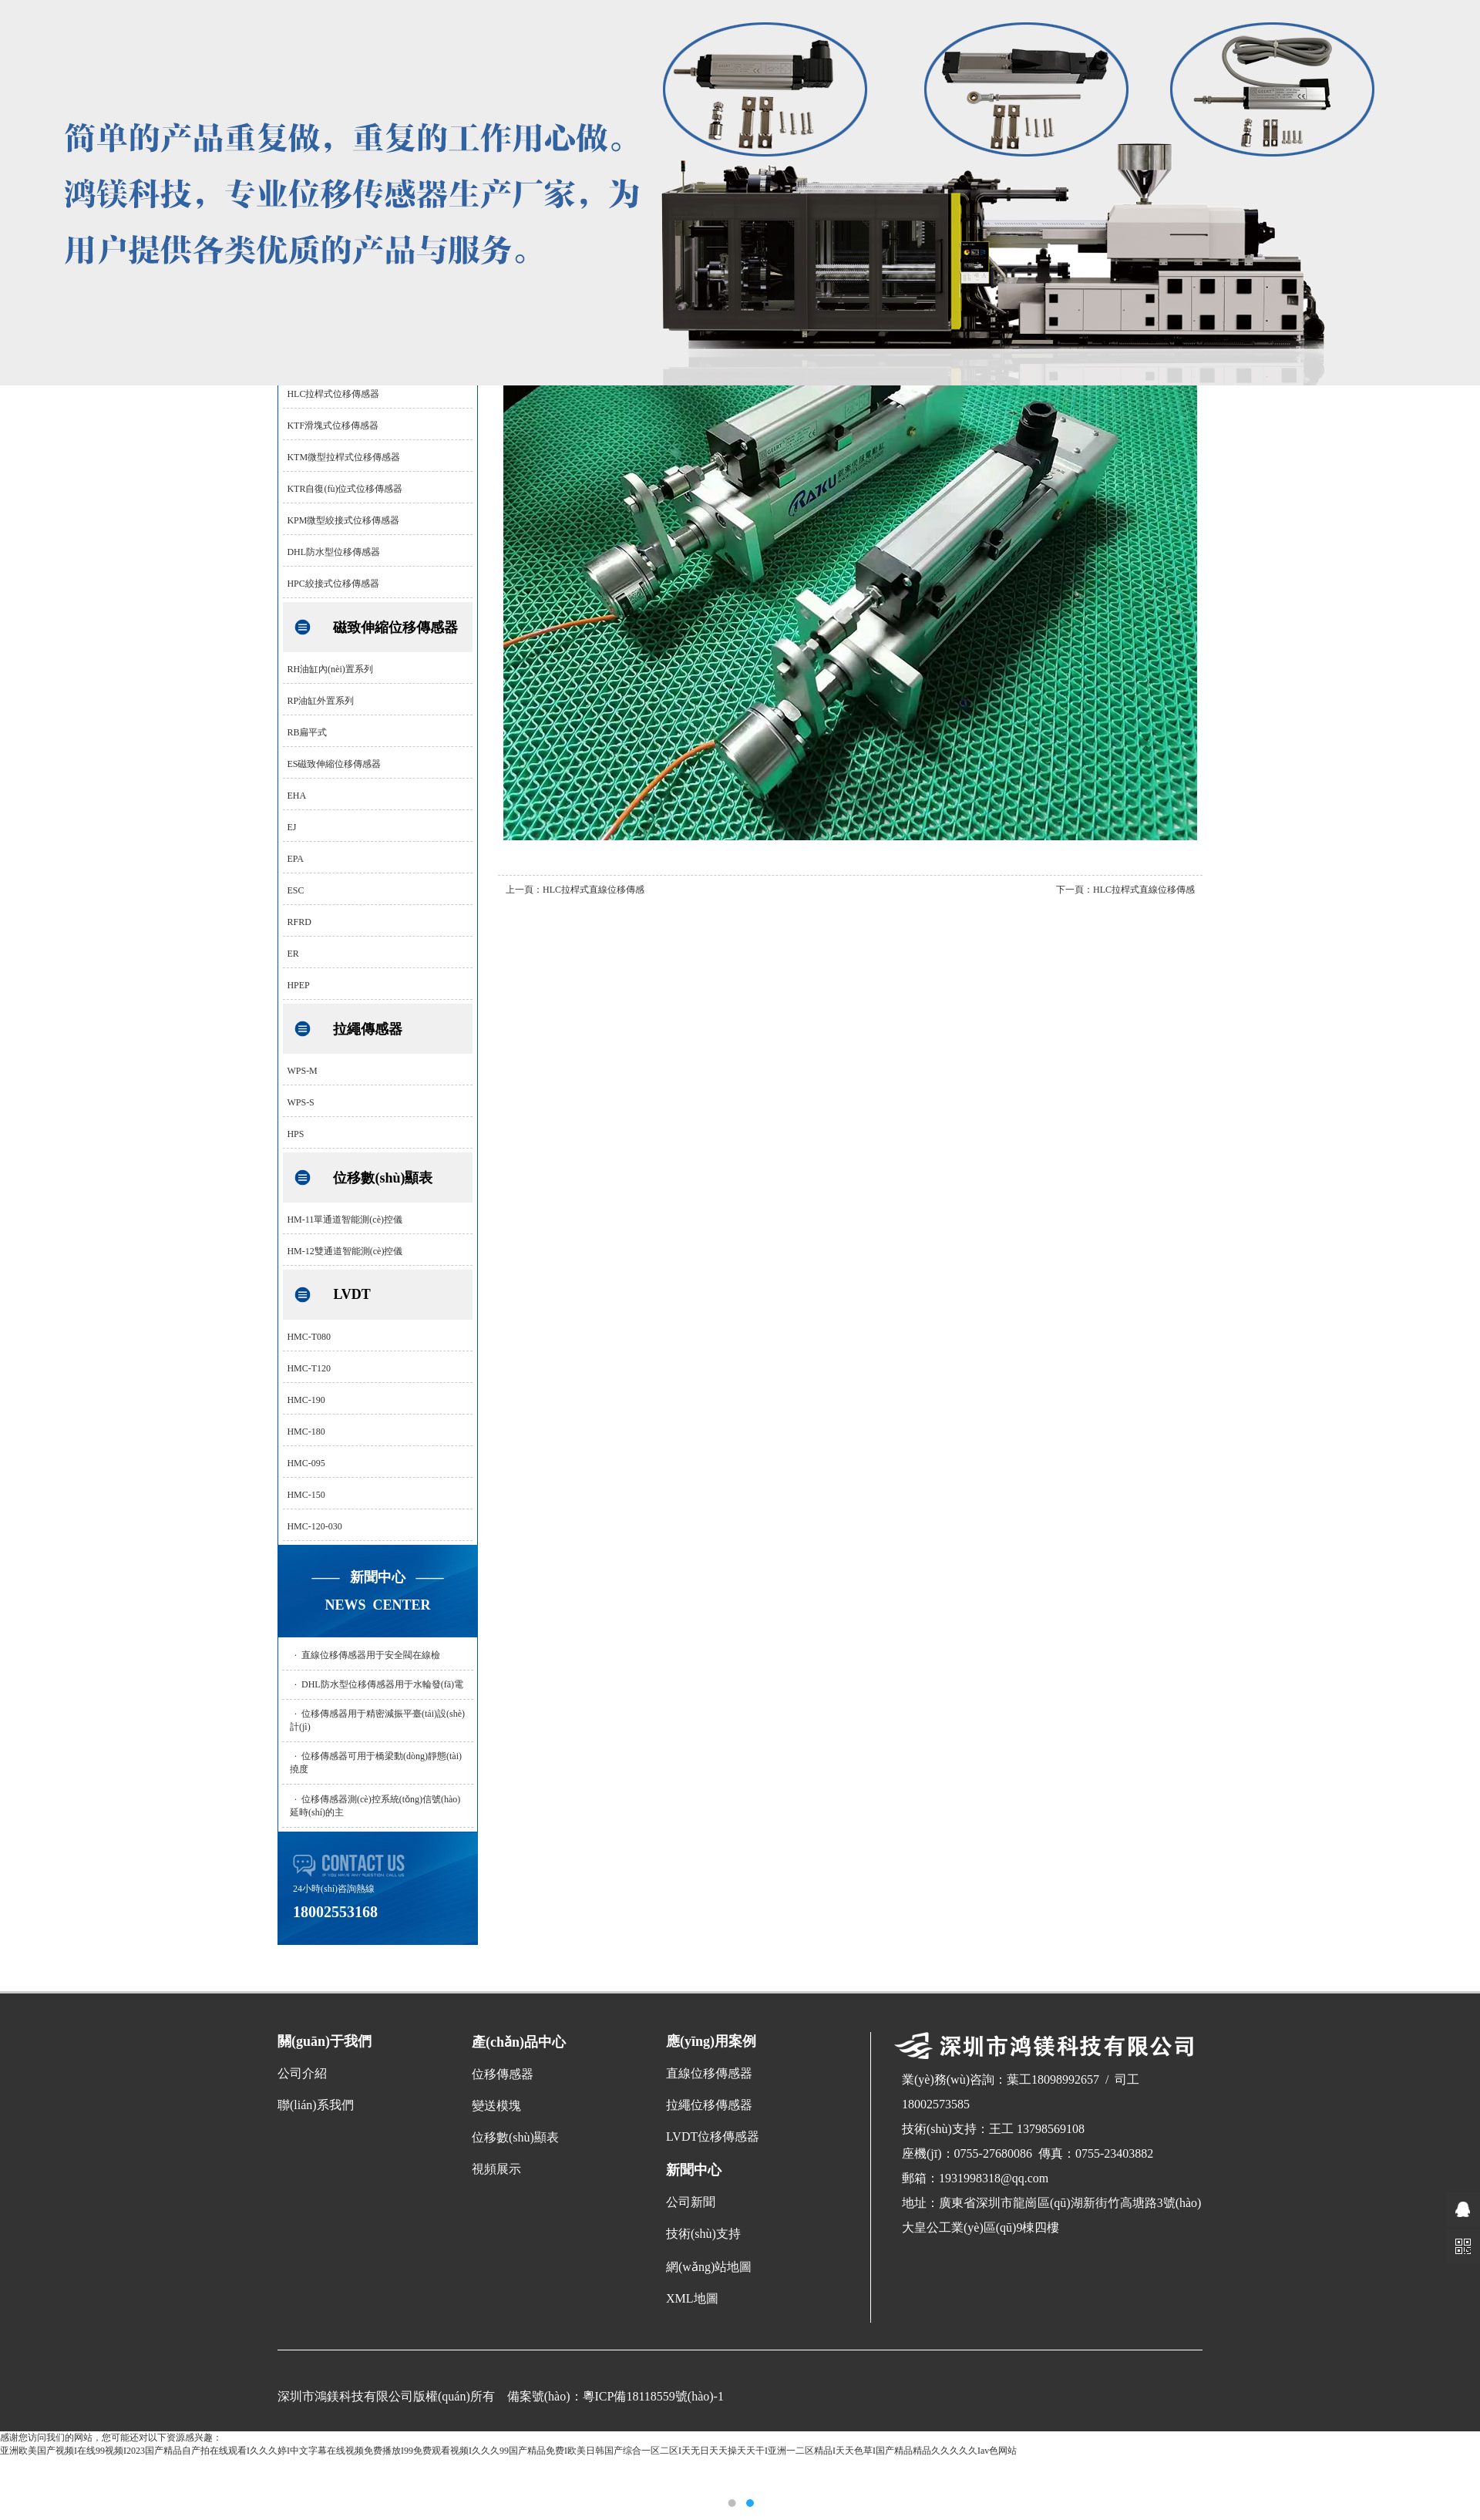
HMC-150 (306, 1494)
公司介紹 (302, 2073)
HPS (295, 1134)
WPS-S (300, 1102)
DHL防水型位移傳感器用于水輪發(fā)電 (382, 1684)
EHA (296, 795)
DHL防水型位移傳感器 (333, 552)
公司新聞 (690, 2202)
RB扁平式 (307, 732)
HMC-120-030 (314, 1526)
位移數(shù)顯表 (382, 1178)
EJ (291, 827)
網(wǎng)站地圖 (709, 2266)
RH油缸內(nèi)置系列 (329, 669)
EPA (295, 858)
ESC (295, 890)
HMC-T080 (309, 1336)
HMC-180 (306, 1431)
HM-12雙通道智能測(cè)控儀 (344, 1251)
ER (292, 953)
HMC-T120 (309, 1368)
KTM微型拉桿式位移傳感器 (343, 457)
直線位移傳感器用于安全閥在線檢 (370, 1655)
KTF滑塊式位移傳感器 (332, 425)
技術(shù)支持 (703, 2233)
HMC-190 (306, 1400)
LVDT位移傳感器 (712, 2136)
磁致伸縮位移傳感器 (395, 627)
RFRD (299, 922)
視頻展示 (496, 2168)
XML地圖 (692, 2298)
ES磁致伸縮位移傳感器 (334, 764)
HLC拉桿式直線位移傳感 (593, 889)
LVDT (351, 1294)
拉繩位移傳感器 (709, 2104)
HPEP (298, 985)
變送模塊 (496, 2105)
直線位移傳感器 (709, 2073)
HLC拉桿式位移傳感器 (333, 394)
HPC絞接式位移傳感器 (332, 583)
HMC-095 (306, 1463)
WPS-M (302, 1070)
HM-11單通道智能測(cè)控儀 (344, 1219)
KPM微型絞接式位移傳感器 (343, 520)
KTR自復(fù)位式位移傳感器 (344, 488)
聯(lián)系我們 (316, 2104)
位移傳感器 (502, 2074)
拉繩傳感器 (367, 1029)
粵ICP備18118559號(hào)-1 (653, 2396)
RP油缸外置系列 (320, 700)
